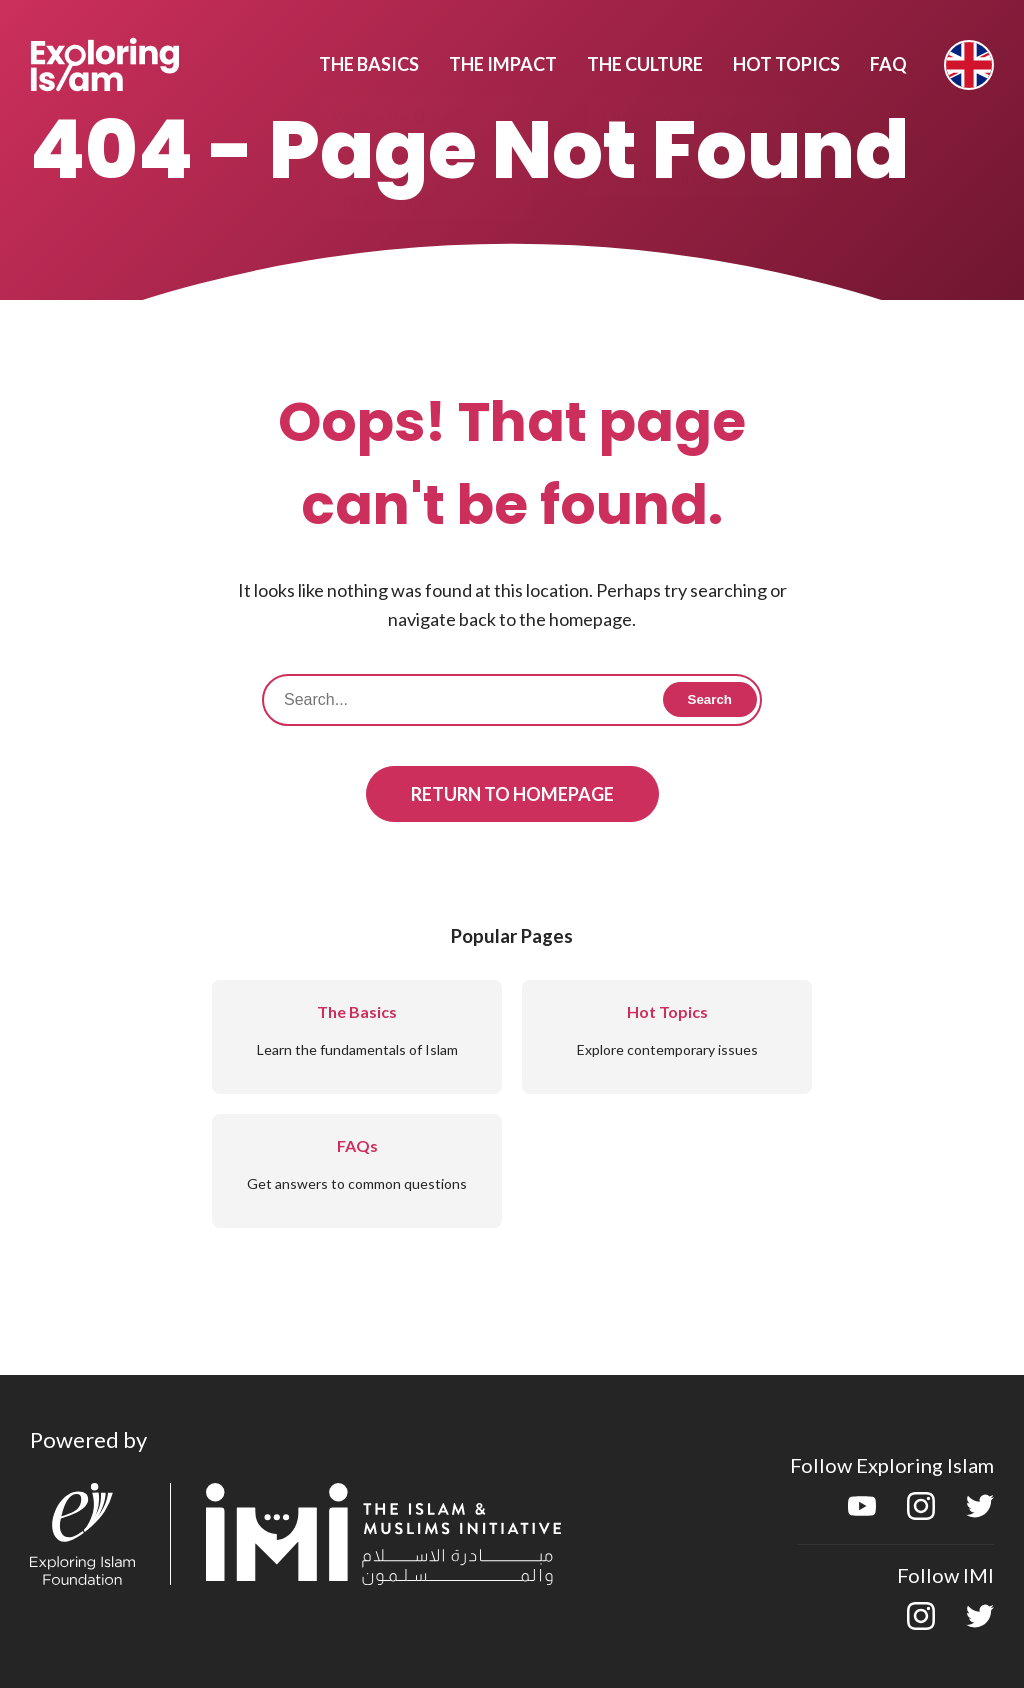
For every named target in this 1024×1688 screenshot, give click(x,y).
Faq (888, 64)
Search (710, 699)
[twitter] (980, 1513)
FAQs (357, 1145)
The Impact (503, 64)
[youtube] (862, 1513)
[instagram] (921, 1513)
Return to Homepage (512, 794)
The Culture (645, 64)
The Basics (369, 64)
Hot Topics (786, 64)
